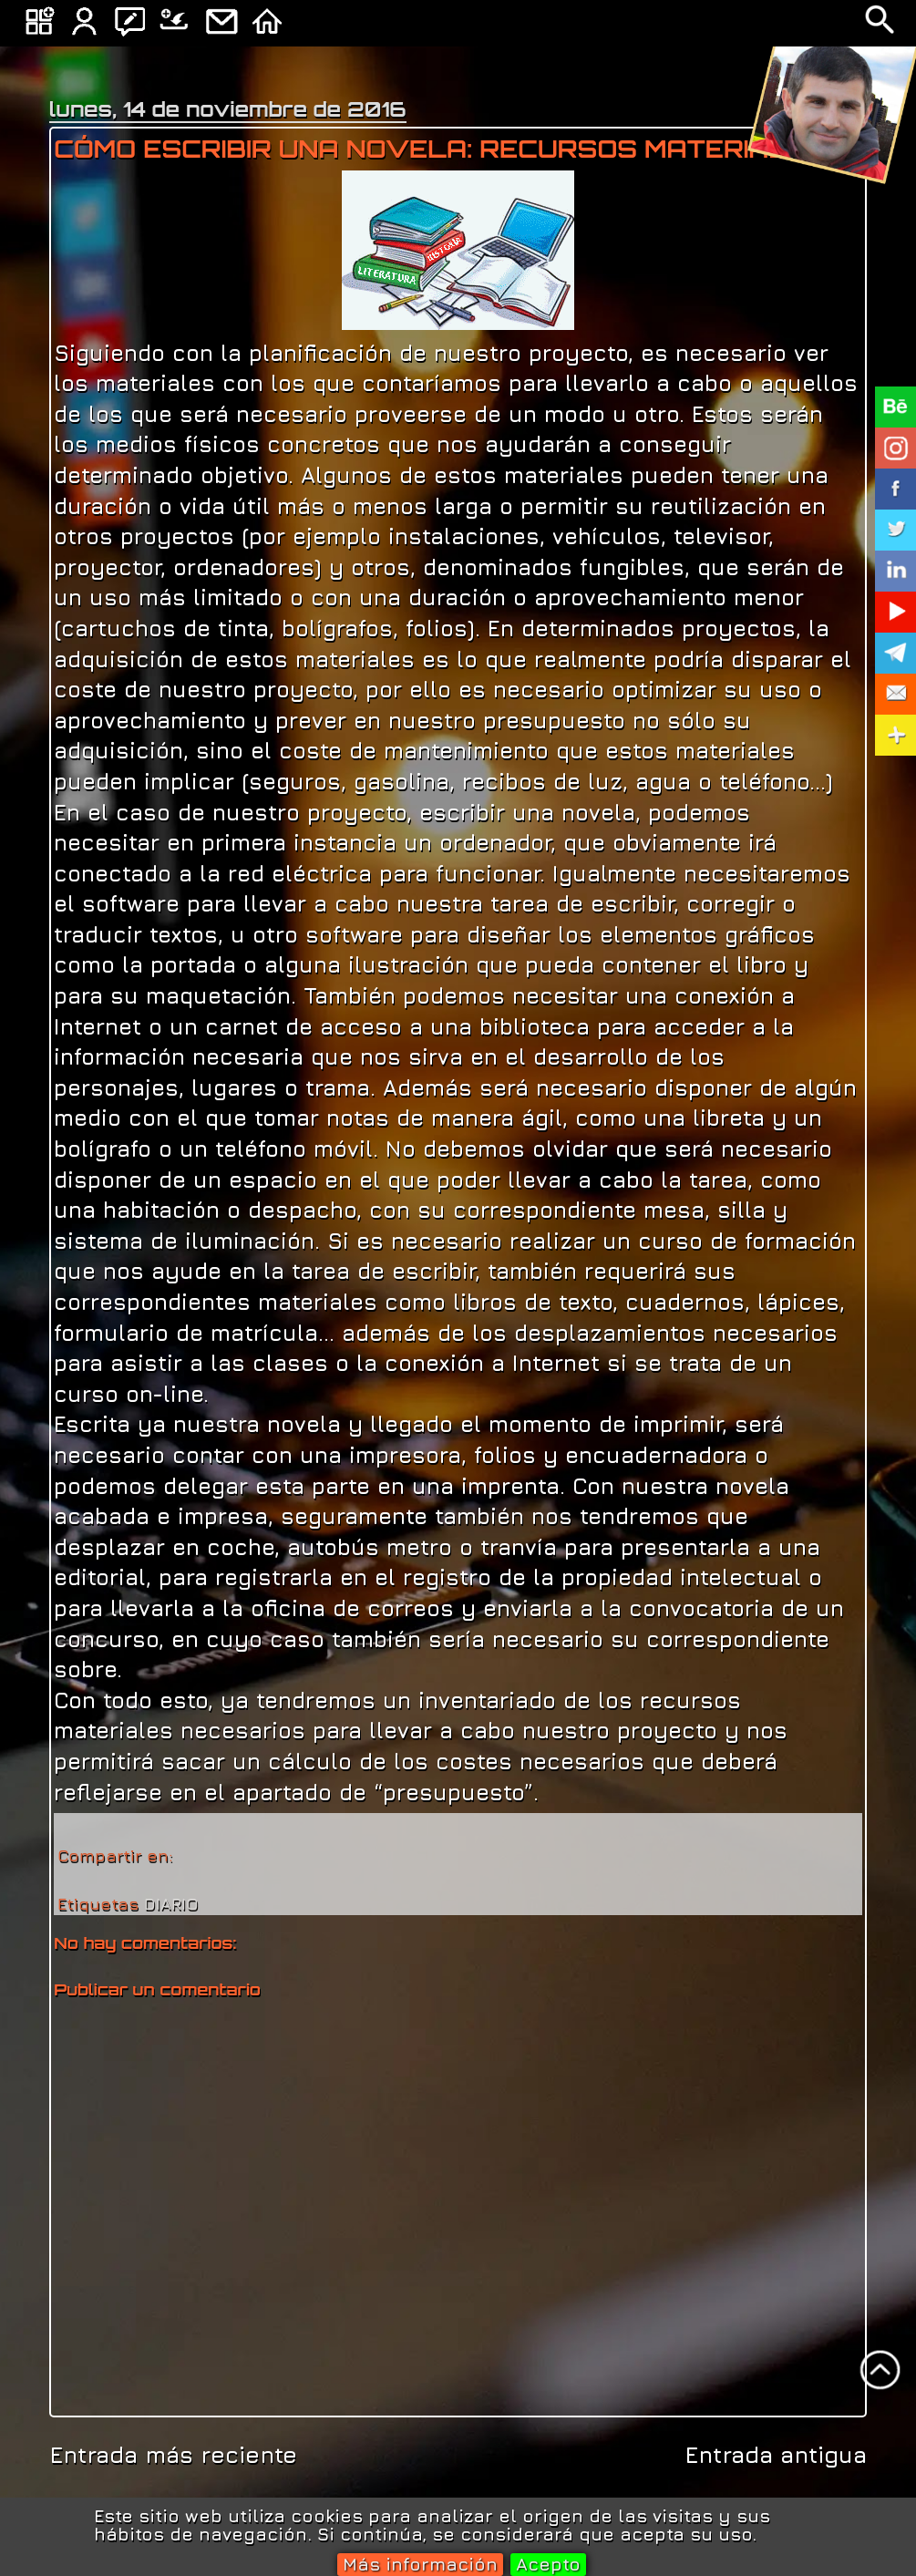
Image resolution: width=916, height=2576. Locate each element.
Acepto (548, 2563)
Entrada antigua (775, 2454)
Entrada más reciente (173, 2454)
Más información (420, 2563)
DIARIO (171, 1903)
